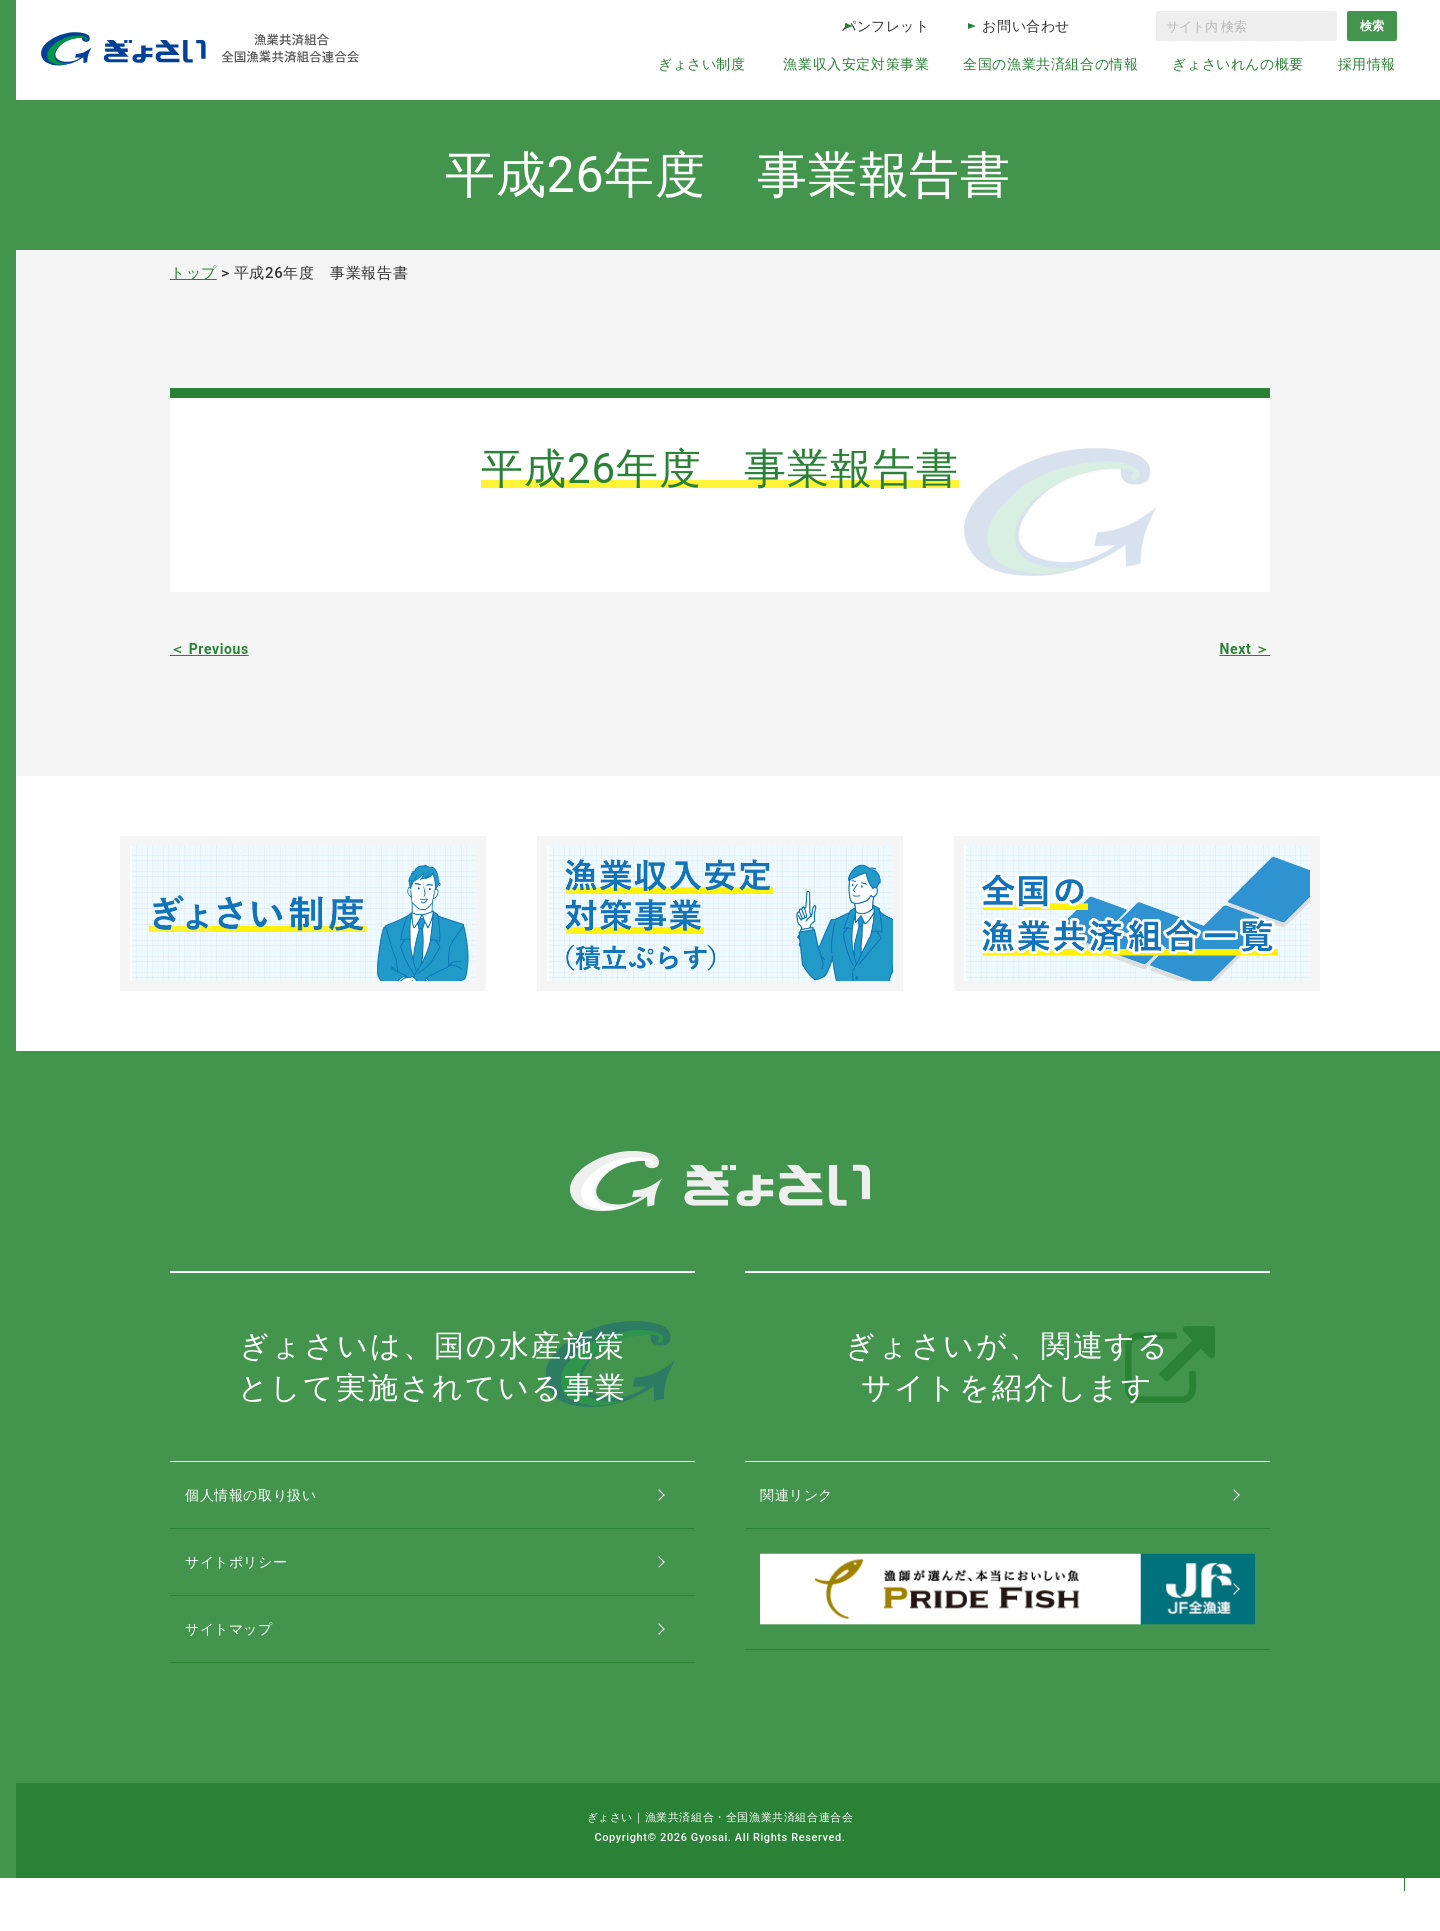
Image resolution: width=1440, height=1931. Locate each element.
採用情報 (1367, 64)
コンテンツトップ (1404, 1833)
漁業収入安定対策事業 (856, 64)
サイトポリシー (258, 1588)
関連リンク (816, 1503)
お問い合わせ (1026, 26)
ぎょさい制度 (702, 64)
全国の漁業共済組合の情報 (1050, 64)
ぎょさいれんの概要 (1237, 64)
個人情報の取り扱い (274, 1503)
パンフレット (886, 26)
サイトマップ (250, 1673)
